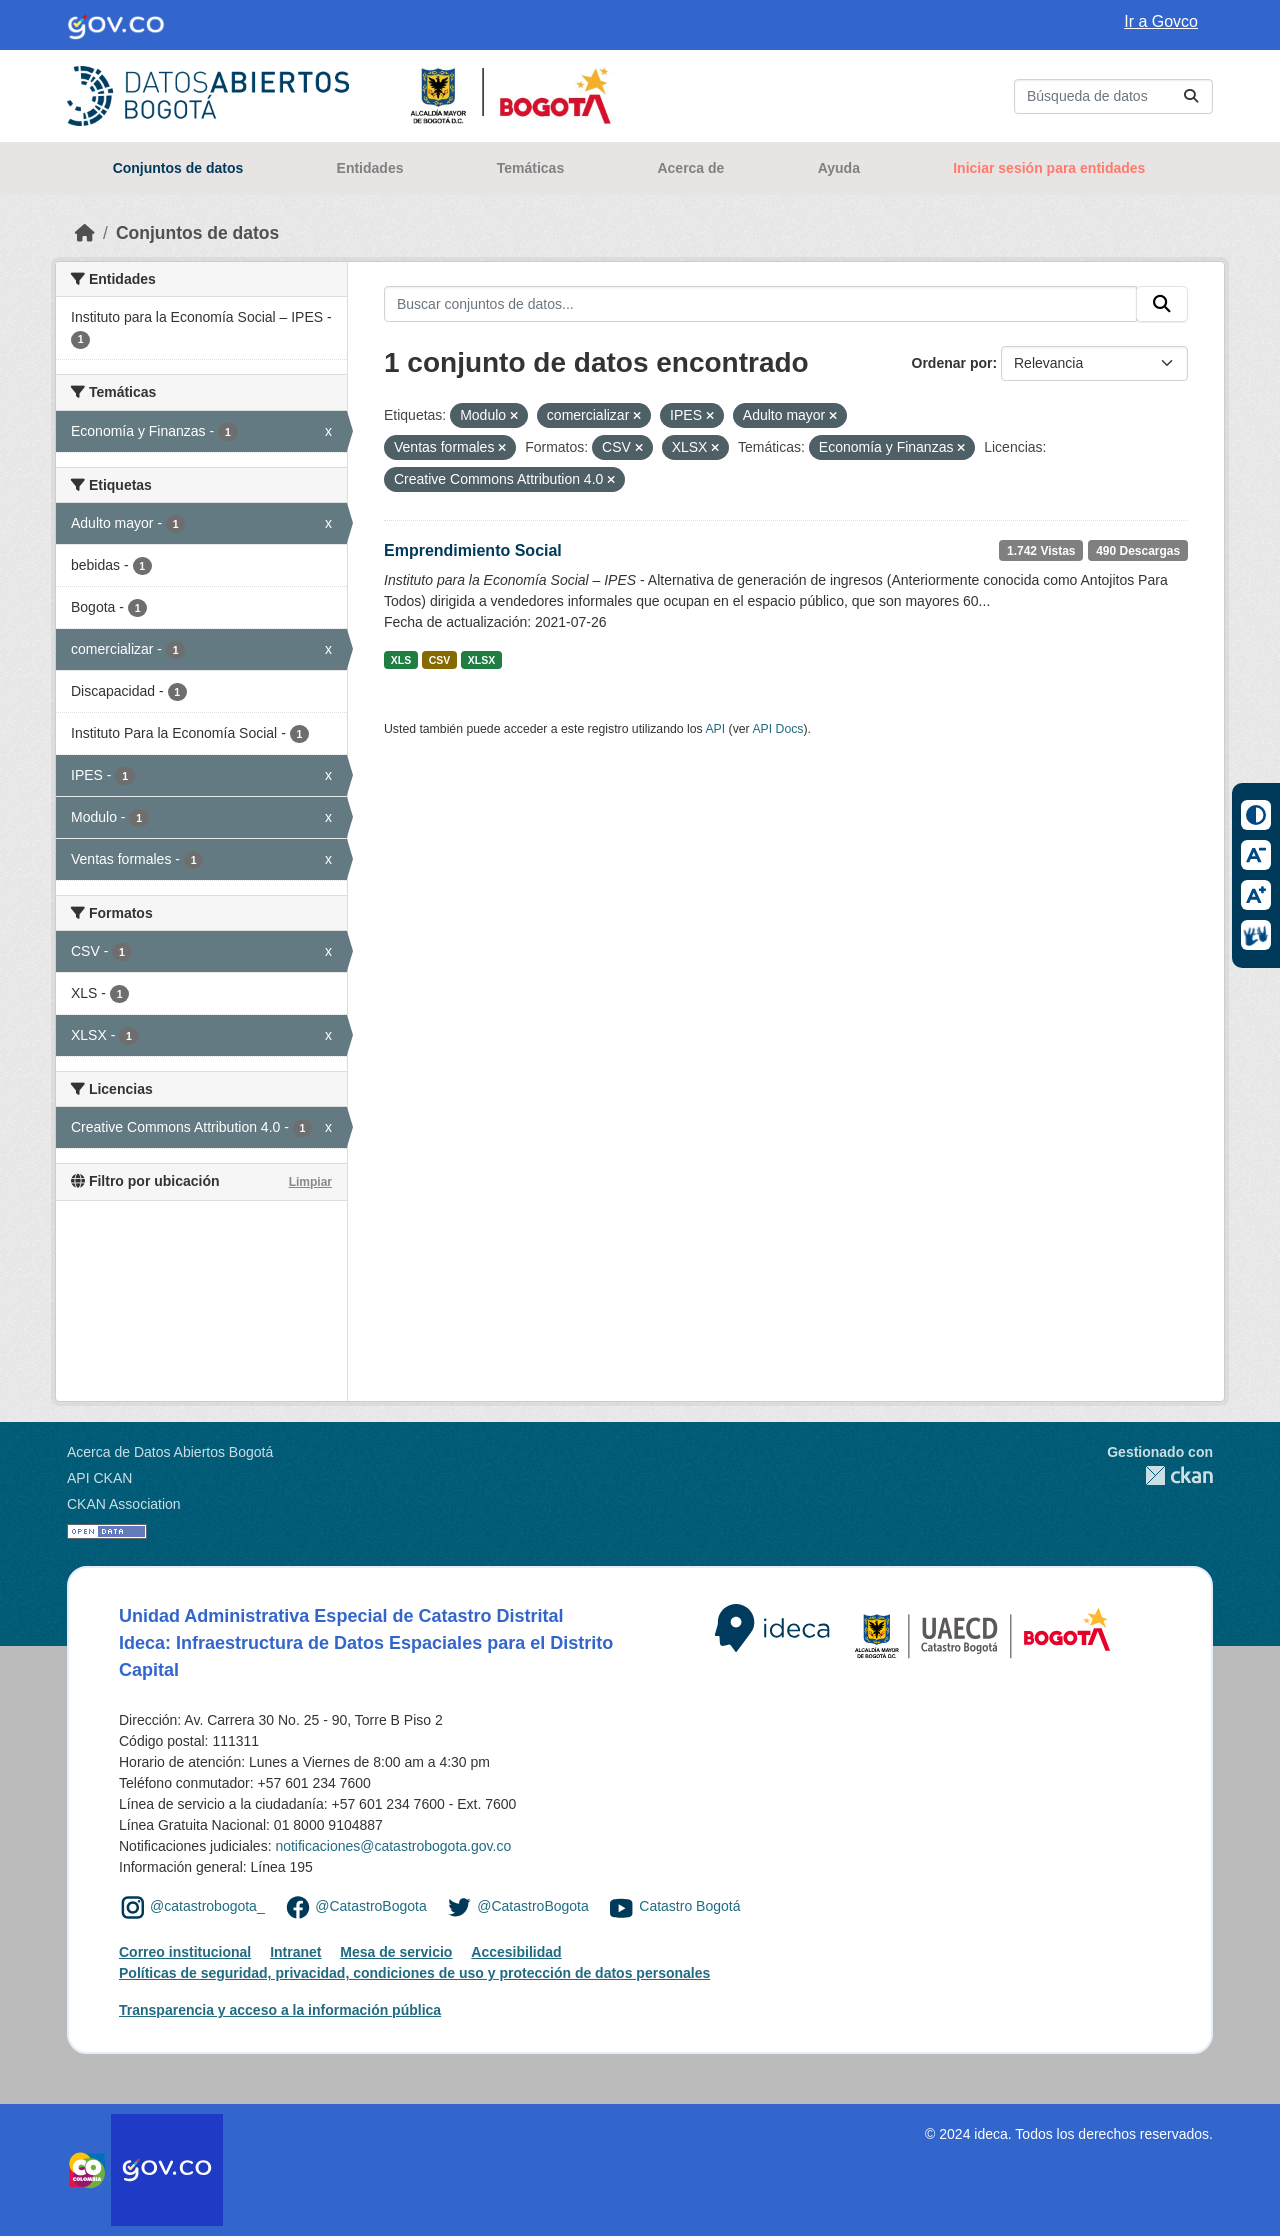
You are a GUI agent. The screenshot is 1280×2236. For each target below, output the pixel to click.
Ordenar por (952, 363)
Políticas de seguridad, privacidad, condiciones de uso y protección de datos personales (414, 1973)
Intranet (295, 1952)
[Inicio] (85, 233)
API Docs (777, 729)
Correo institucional (185, 1952)
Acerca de (690, 168)
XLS (401, 660)
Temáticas (530, 168)
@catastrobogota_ (207, 1906)
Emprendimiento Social (473, 550)
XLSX (481, 660)
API (715, 729)
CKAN (1160, 1475)
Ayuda (839, 168)
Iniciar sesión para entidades (1049, 168)
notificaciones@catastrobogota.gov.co (393, 1846)
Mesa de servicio (396, 1952)
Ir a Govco (1161, 21)
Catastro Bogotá (689, 1906)
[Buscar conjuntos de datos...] (1113, 96)
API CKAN (99, 1478)
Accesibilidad (516, 1952)
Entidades (370, 168)
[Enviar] (1191, 96)
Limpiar (310, 1182)
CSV (440, 660)
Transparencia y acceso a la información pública (280, 2010)
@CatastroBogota (371, 1906)
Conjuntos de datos (178, 168)
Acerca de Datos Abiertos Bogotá (170, 1452)
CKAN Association (124, 1504)
